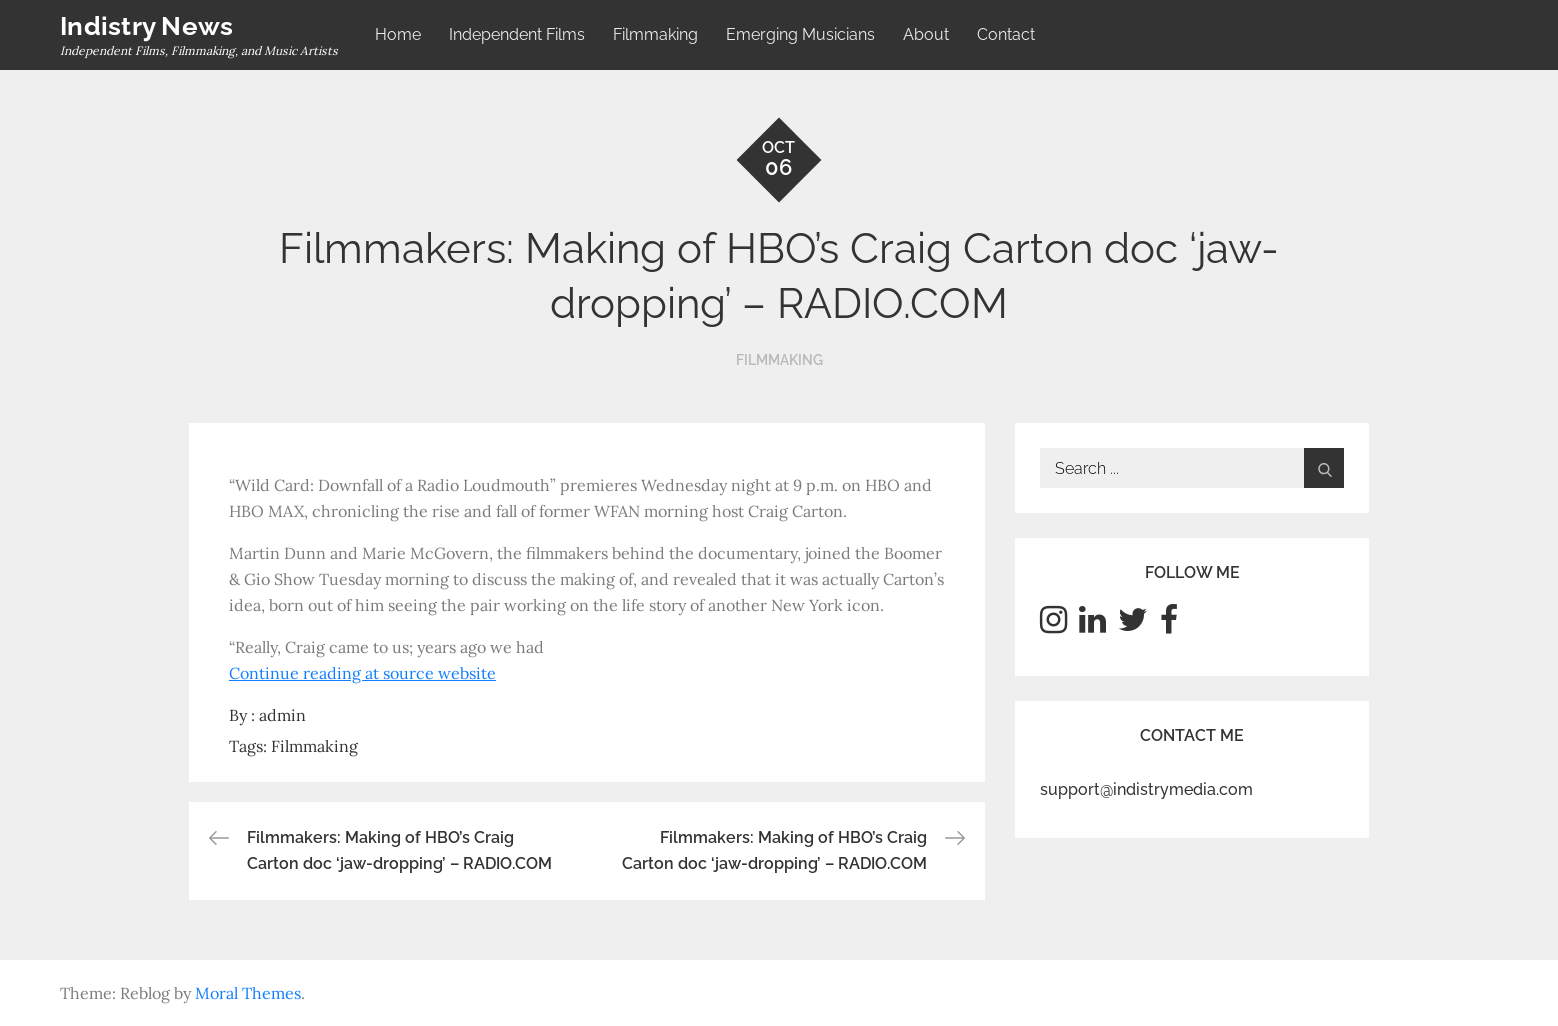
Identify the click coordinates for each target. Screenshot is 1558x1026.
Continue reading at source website (362, 673)
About (926, 34)
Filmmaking (655, 34)
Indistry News (146, 26)
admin (282, 715)
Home (398, 34)
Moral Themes (248, 993)
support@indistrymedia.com (1146, 789)
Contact (1006, 34)
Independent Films (517, 34)
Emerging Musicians (800, 34)
